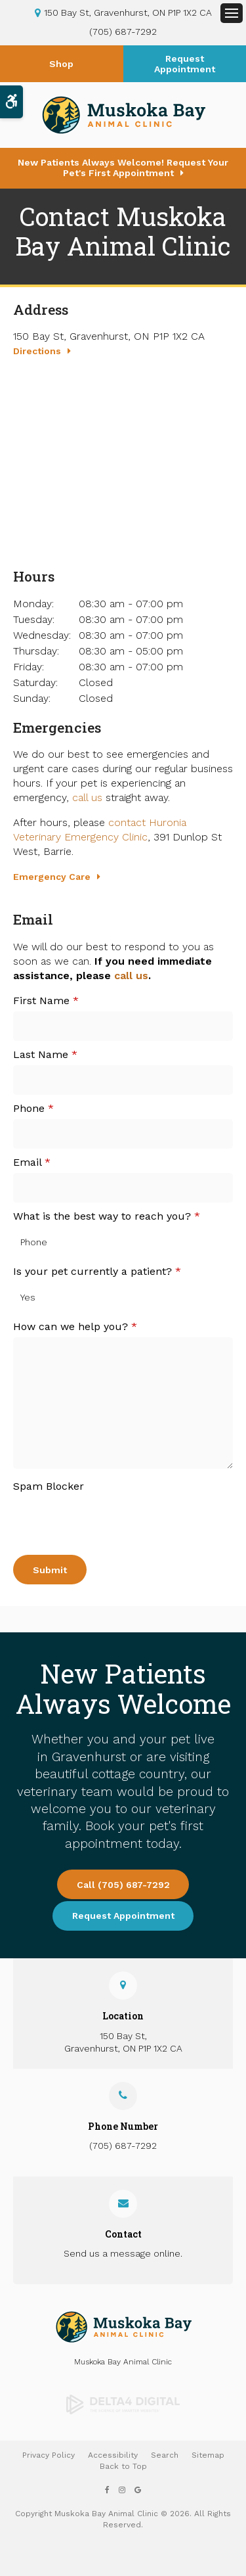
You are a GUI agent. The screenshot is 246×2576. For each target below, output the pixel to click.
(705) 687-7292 (123, 31)
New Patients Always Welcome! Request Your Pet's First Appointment (123, 167)
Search (164, 2455)
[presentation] (90, 1516)
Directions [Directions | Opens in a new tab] (37, 351)
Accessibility (113, 2455)
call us (87, 797)
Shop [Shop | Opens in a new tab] (61, 63)
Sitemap (208, 2455)
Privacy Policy (48, 2455)
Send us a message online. (123, 2253)
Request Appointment (184, 63)
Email (32, 1162)
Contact (123, 2234)
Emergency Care (52, 876)
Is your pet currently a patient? (97, 1271)
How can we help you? (75, 1326)
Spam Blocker (48, 1486)
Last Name (45, 1054)
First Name (46, 1000)
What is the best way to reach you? (106, 1216)
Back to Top (123, 2466)
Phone (33, 1108)
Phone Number (123, 2126)
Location (123, 2016)
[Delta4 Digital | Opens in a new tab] (123, 2404)
